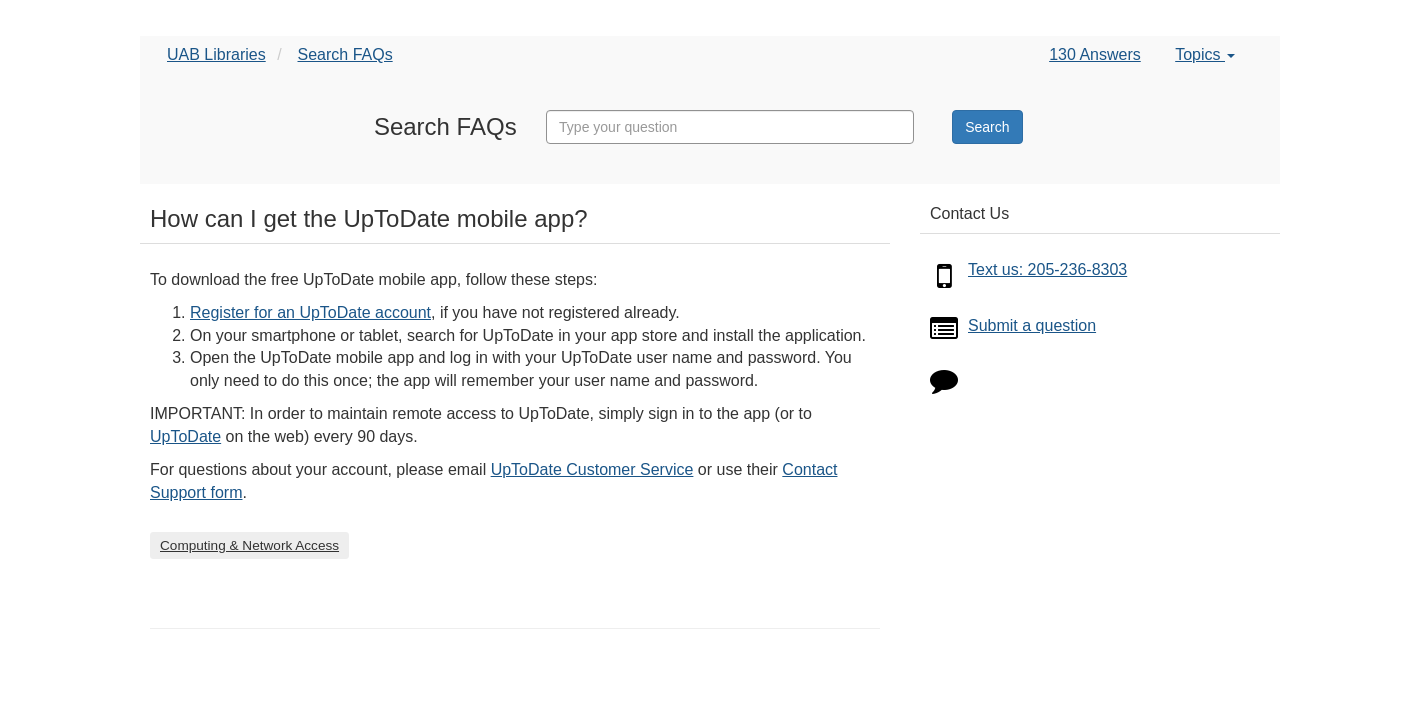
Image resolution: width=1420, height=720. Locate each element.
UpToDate (185, 436)
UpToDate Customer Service (592, 469)
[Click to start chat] (944, 384)
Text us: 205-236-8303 (1047, 269)
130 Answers (1095, 54)
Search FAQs (345, 54)
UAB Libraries (216, 54)
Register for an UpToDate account (310, 312)
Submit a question (1032, 325)
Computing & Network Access (249, 545)
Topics (1205, 54)
